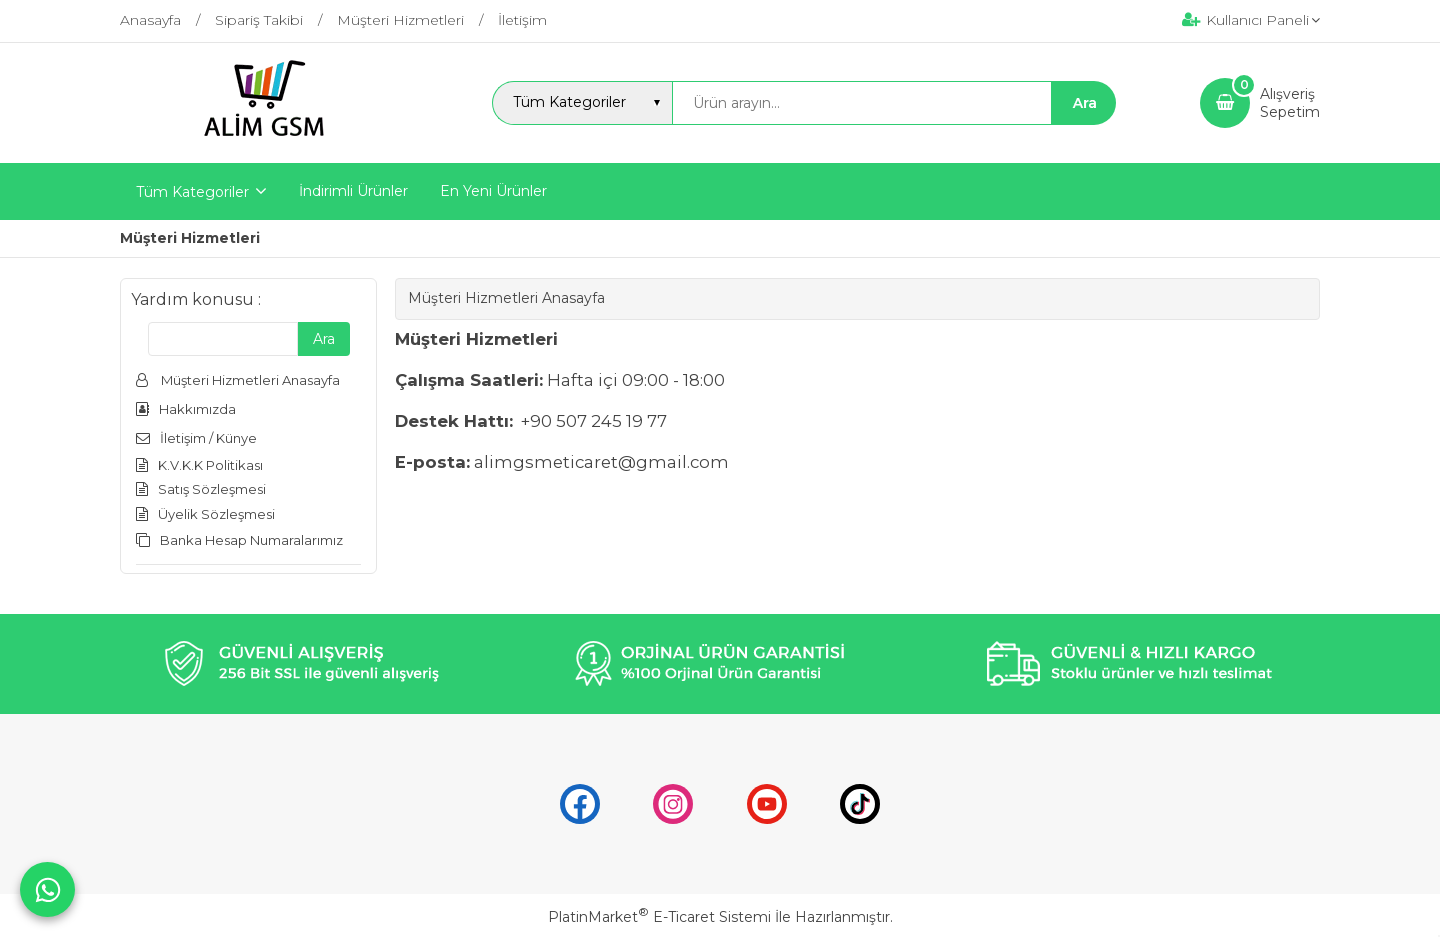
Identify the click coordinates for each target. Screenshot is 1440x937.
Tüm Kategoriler (192, 192)
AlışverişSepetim (1290, 103)
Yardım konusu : (196, 299)
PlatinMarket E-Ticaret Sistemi (659, 917)
